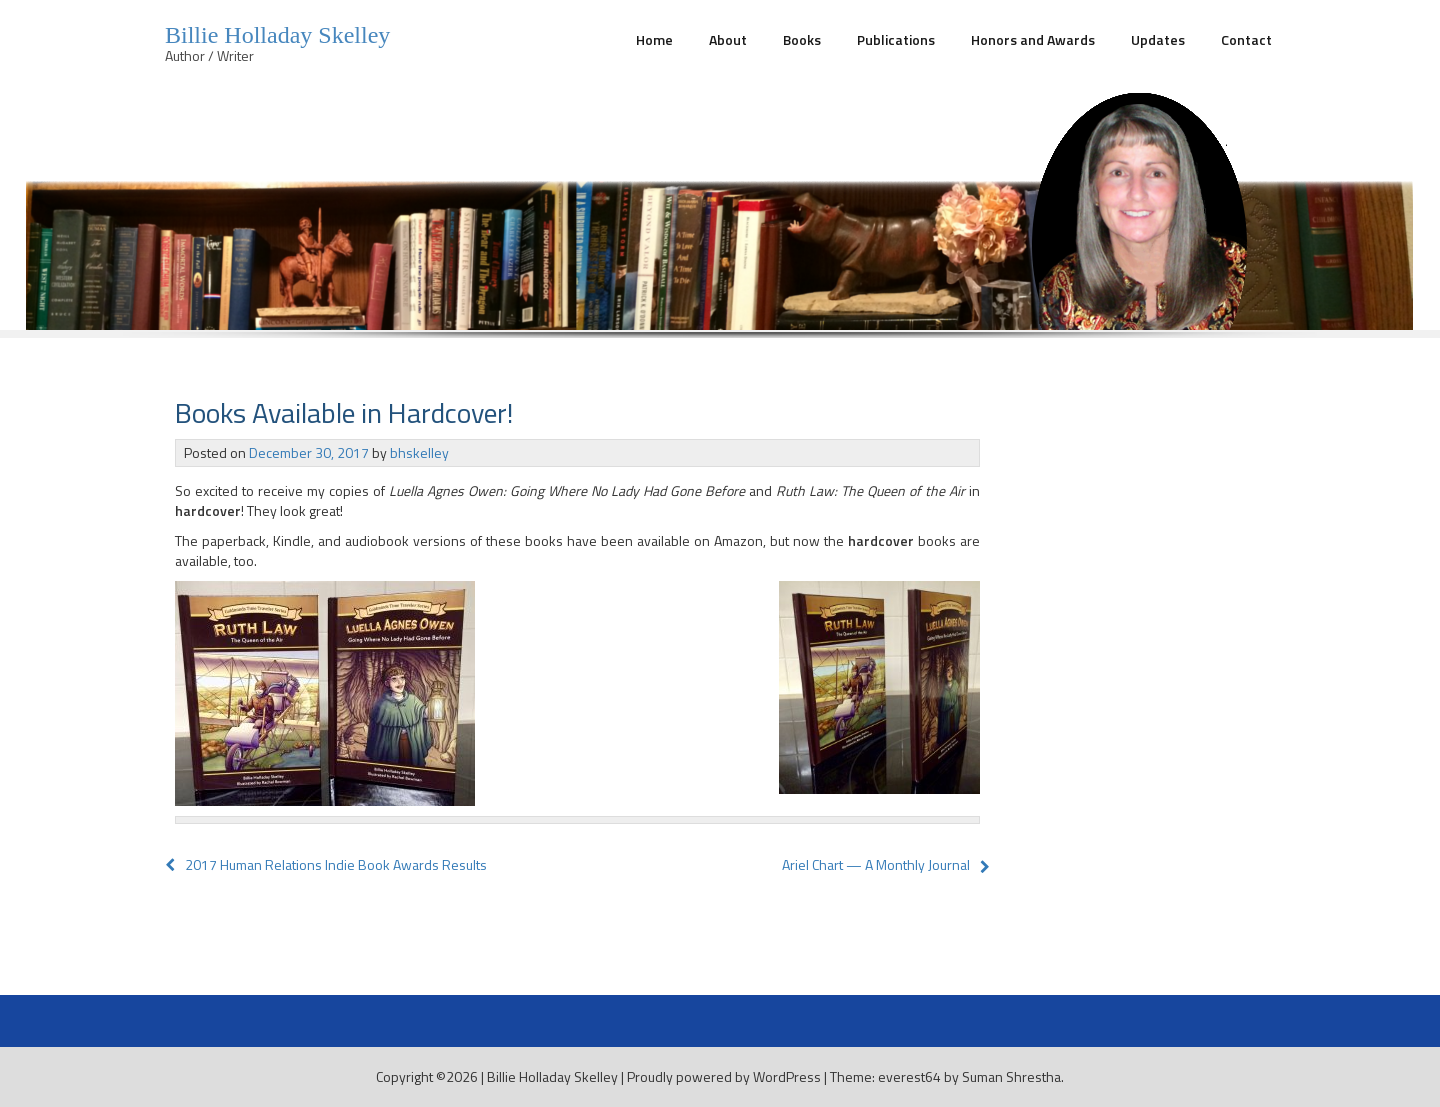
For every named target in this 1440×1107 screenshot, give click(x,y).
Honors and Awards (1033, 39)
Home (654, 39)
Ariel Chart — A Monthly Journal (876, 864)
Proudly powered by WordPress (724, 1076)
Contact (1246, 39)
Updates (1158, 39)
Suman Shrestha (1011, 1076)
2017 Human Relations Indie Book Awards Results (326, 864)
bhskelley (419, 452)
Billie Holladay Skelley (277, 35)
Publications (896, 39)
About (728, 39)
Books (802, 39)
